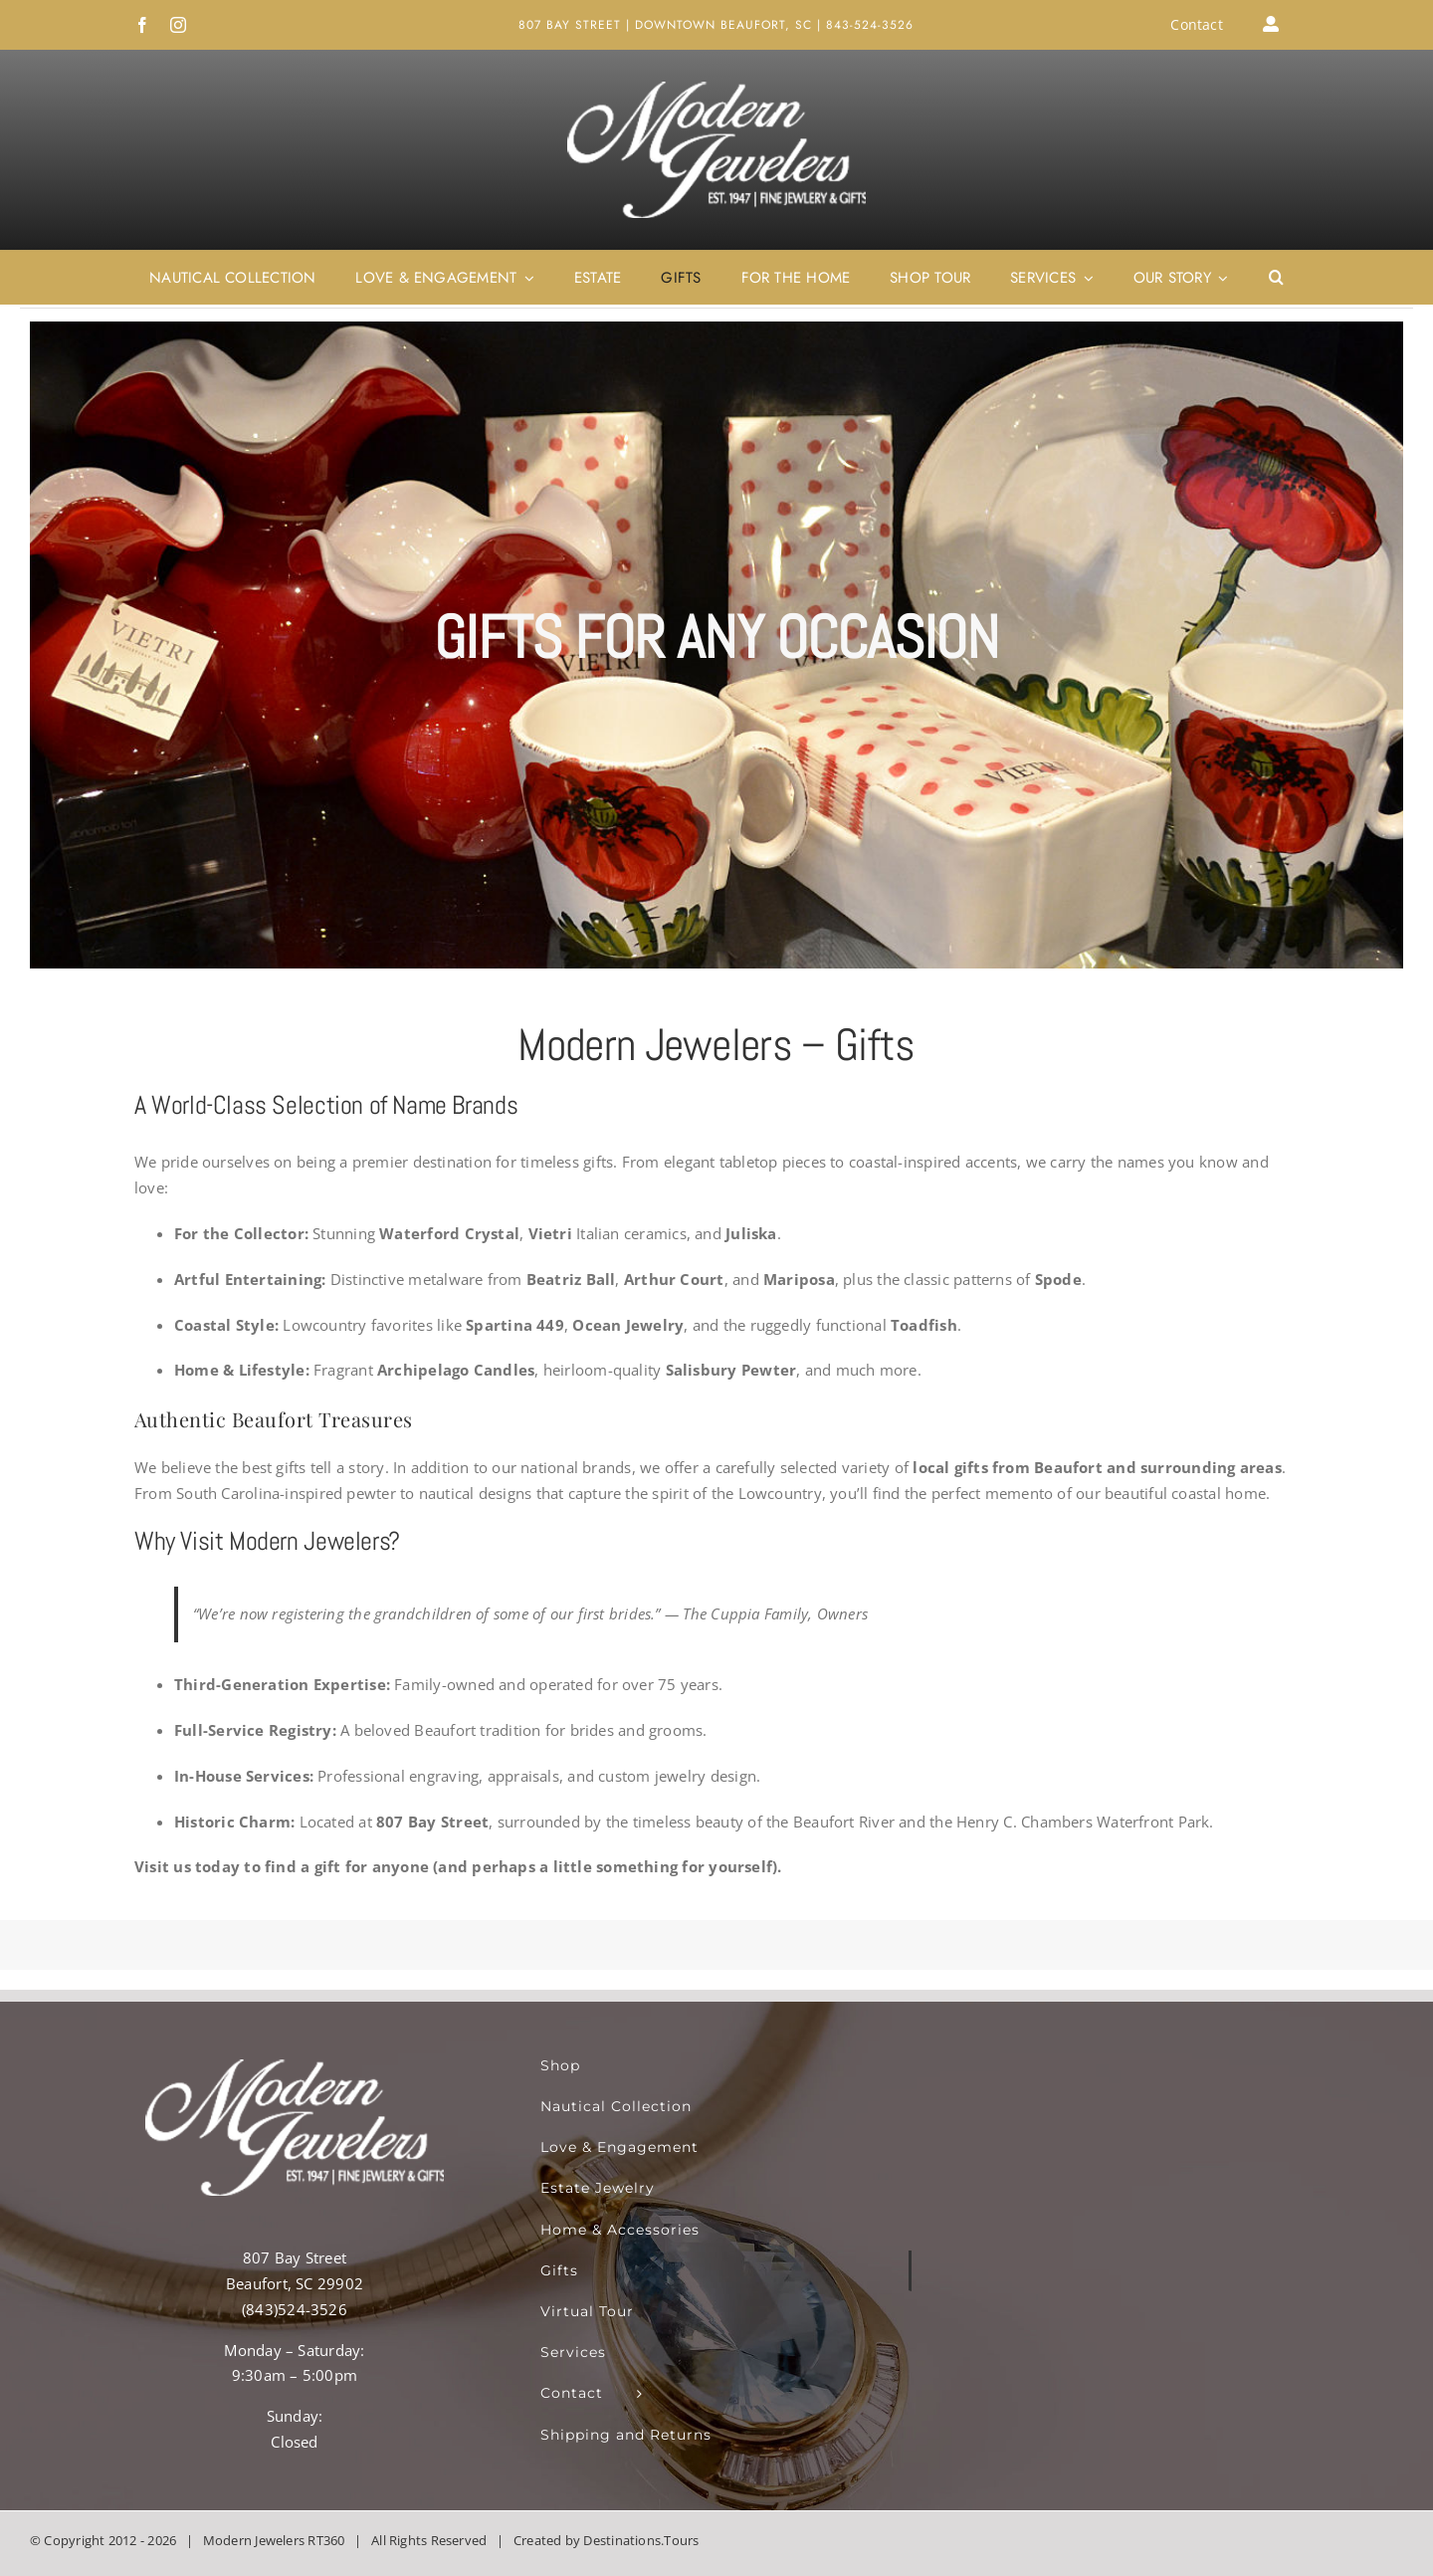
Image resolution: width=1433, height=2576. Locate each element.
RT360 (325, 2540)
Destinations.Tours (641, 2540)
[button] (1276, 278)
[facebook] (142, 25)
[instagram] (178, 25)
